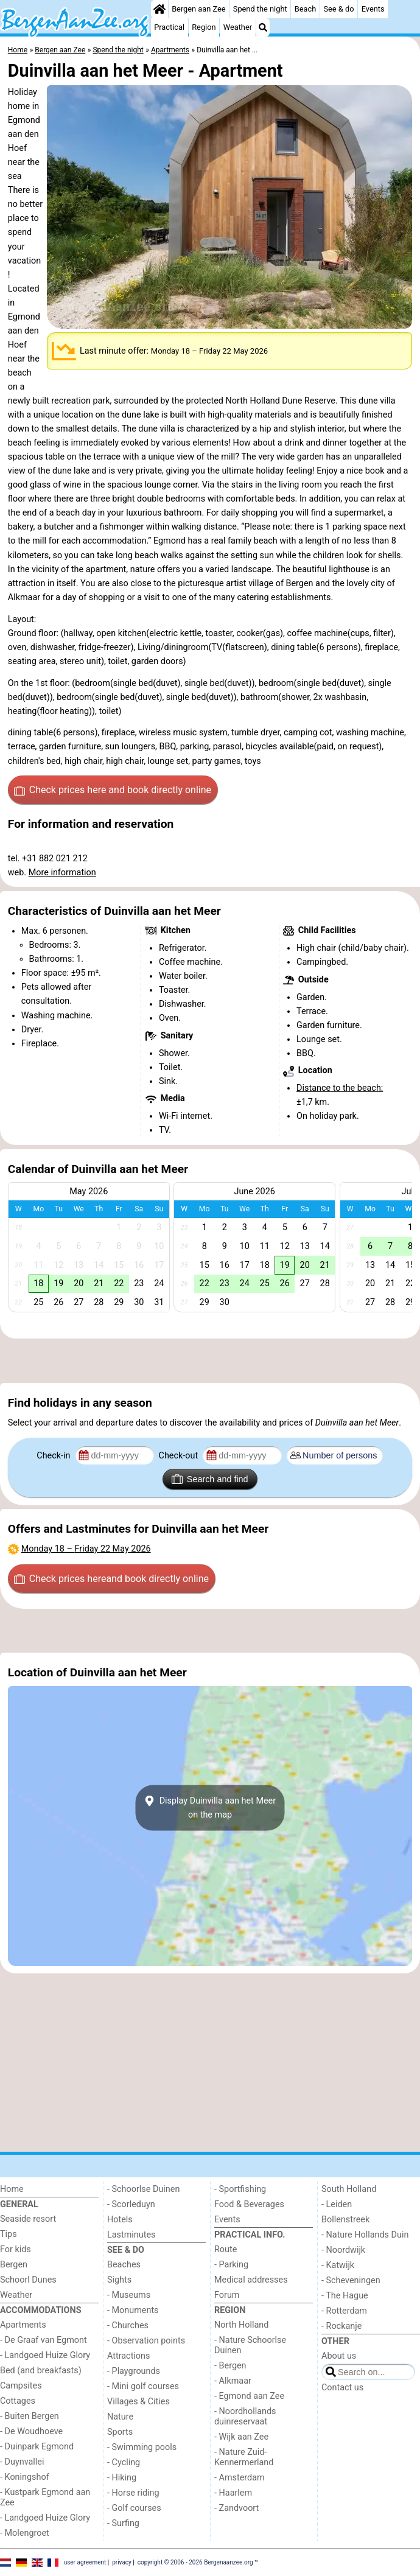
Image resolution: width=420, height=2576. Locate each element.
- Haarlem (233, 2493)
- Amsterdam (239, 2478)
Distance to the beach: (339, 1088)
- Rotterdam (344, 2311)
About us (338, 2356)
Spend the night (260, 8)
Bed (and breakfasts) (41, 2370)
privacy (121, 2562)
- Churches (128, 2325)
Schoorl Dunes (28, 2280)
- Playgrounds (133, 2371)
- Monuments (133, 2310)
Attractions (128, 2356)
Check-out (179, 1456)
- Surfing (123, 2523)
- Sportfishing (240, 2189)
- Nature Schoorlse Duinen (250, 2345)
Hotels (120, 2219)
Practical (169, 27)
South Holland (348, 2189)
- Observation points (146, 2341)
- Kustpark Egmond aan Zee (45, 2497)
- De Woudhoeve (31, 2431)
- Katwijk (337, 2265)
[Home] (159, 9)
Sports (120, 2432)
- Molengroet (24, 2533)
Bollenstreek (345, 2219)
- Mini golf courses (143, 2386)
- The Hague (344, 2296)
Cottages (17, 2401)
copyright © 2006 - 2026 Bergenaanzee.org (195, 2562)
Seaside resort (28, 2219)
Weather (237, 27)
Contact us (342, 2387)
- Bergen (230, 2366)
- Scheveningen (350, 2280)
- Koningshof (24, 2477)
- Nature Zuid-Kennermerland (243, 2457)
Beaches (124, 2264)
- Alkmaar (232, 2381)
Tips (8, 2234)
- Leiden (336, 2204)
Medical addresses (251, 2280)
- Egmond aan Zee (249, 2396)
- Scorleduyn (131, 2204)
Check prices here (112, 790)
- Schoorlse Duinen (143, 2189)
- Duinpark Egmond (37, 2446)
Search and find (210, 1479)
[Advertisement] (210, 1361)
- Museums (128, 2295)
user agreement (85, 2562)
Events (373, 8)
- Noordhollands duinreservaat (245, 2416)
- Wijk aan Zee (241, 2437)
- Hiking (121, 2478)
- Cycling (123, 2462)
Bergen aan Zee (198, 8)
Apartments (23, 2325)
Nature (120, 2417)
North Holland (241, 2325)
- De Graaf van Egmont (43, 2340)
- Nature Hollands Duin (364, 2235)
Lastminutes (131, 2235)
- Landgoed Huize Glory (45, 2355)
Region (203, 27)
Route (225, 2249)
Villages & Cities (138, 2401)
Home (12, 2189)
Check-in (54, 1456)
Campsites (21, 2386)
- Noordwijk (343, 2250)
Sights (119, 2280)
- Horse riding (133, 2493)
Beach (305, 8)
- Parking (231, 2264)
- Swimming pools (142, 2447)
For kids (15, 2249)
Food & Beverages (249, 2204)
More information (62, 872)
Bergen (13, 2264)
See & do (338, 8)
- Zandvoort (236, 2508)
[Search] (263, 27)
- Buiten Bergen (29, 2416)
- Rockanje (341, 2326)
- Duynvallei (22, 2462)
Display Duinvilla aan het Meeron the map (210, 1808)
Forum (226, 2295)
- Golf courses (134, 2508)
